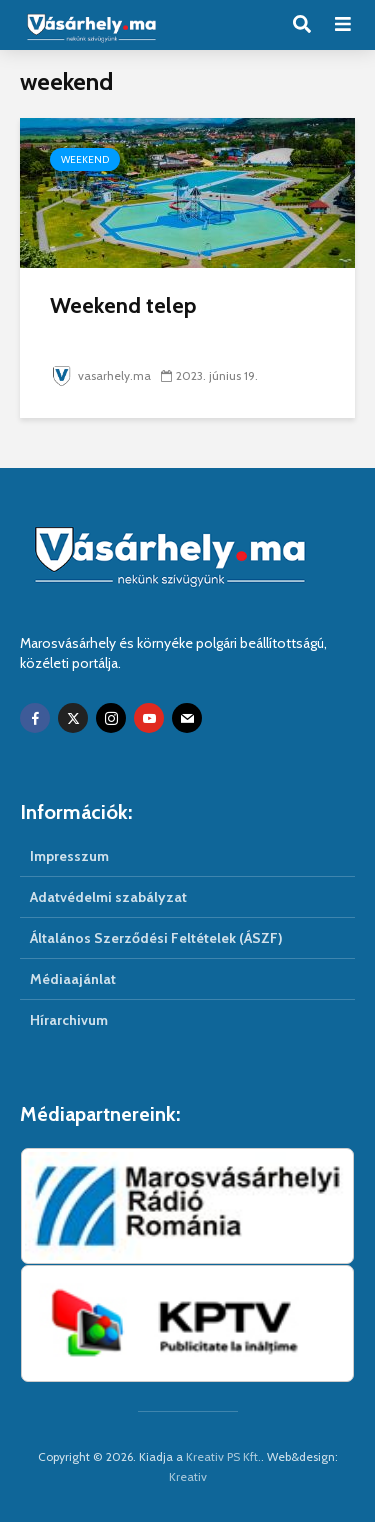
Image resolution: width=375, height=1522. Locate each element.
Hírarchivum (69, 1020)
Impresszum (69, 856)
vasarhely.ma (100, 375)
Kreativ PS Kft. (223, 1456)
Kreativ (188, 1476)
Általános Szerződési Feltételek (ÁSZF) (156, 938)
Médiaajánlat (73, 979)
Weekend (85, 159)
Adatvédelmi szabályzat (108, 897)
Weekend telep (123, 305)
